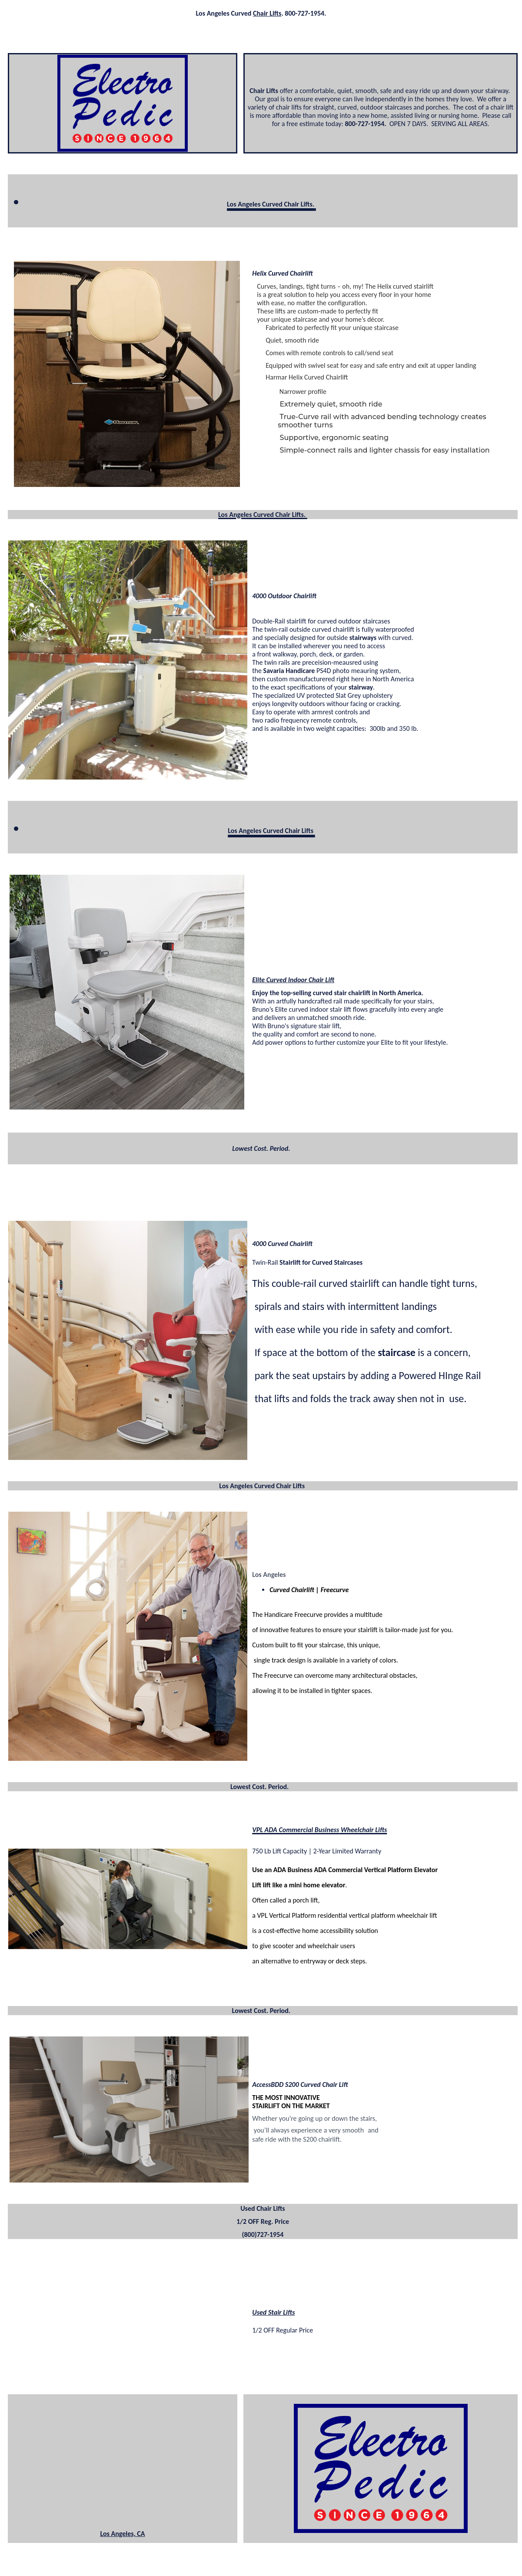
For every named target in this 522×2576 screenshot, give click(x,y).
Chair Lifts (267, 13)
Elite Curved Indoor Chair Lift (293, 980)
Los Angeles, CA (122, 2533)
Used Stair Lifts (273, 2312)
